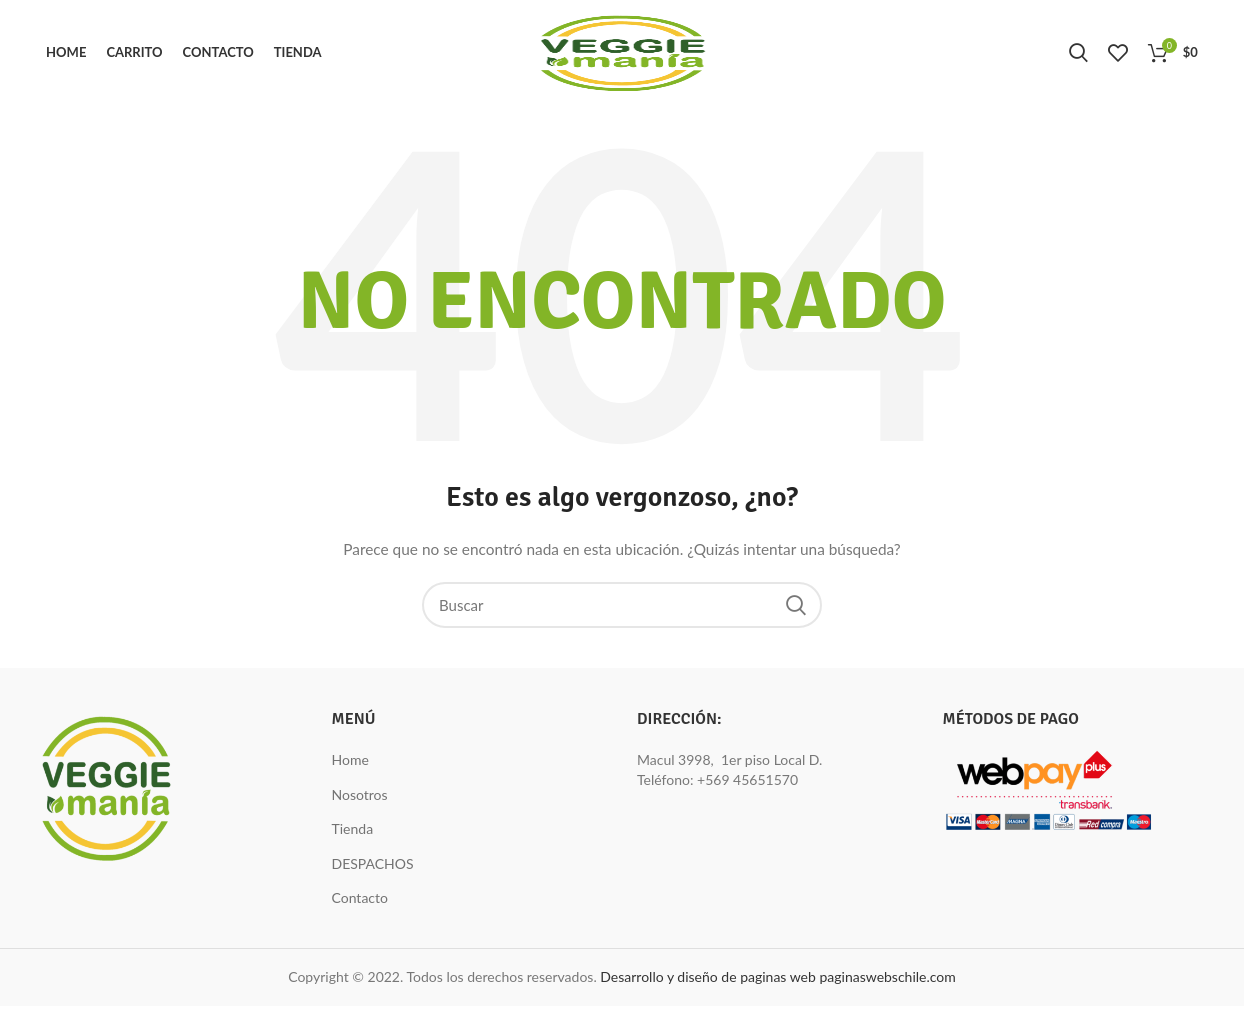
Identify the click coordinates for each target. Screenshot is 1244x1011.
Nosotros (360, 799)
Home (350, 764)
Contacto (360, 903)
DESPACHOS (373, 868)
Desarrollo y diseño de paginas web (708, 981)
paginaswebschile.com (887, 981)
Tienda (353, 833)
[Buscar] (622, 610)
